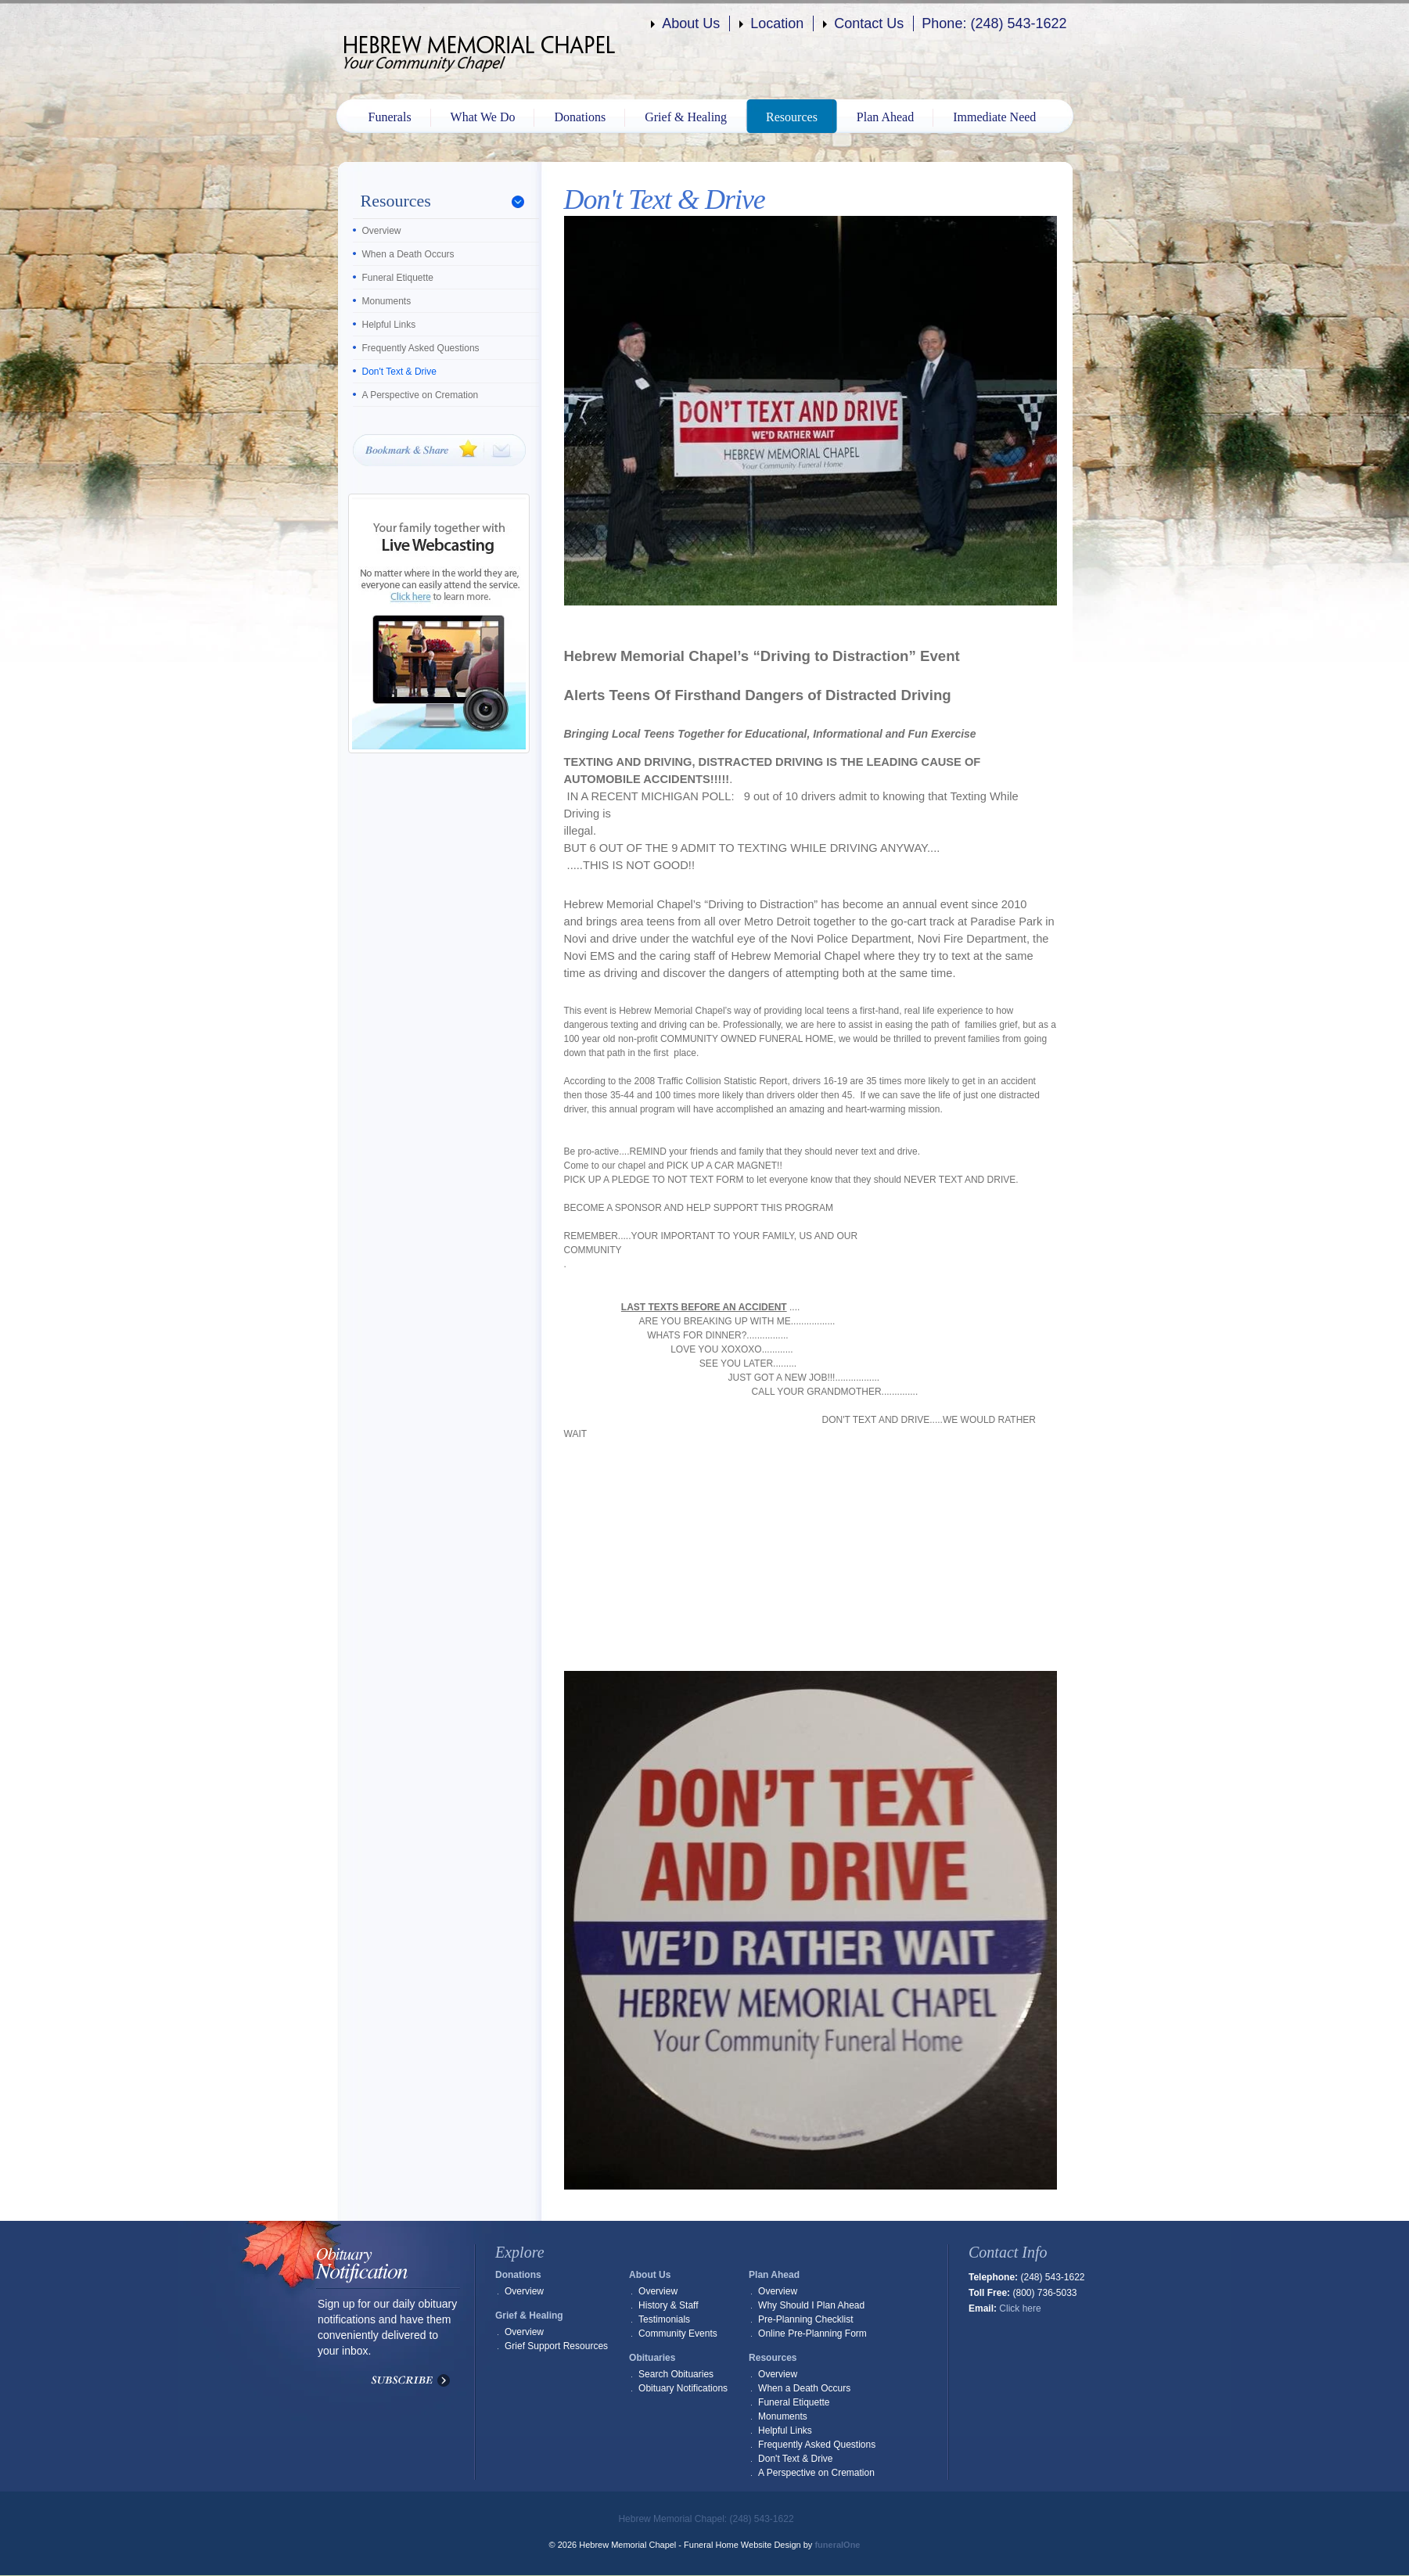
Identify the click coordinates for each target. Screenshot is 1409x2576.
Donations (580, 117)
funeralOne (837, 2544)
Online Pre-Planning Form (812, 2333)
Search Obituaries (675, 2374)
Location (776, 23)
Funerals (390, 117)
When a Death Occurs (408, 254)
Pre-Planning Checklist (805, 2319)
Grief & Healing (686, 117)
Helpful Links (389, 324)
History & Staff (668, 2305)
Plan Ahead (885, 117)
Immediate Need (994, 117)
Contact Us (869, 23)
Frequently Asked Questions (421, 348)
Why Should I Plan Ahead (811, 2305)
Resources (792, 117)
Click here (1020, 2308)
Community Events (677, 2333)
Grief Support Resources (556, 2346)
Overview (381, 230)
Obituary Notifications (683, 2388)
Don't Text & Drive (399, 371)
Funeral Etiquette (397, 277)
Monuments (387, 301)
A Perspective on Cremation (420, 395)
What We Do (483, 117)
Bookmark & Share (439, 450)
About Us (691, 23)
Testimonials (664, 2319)
